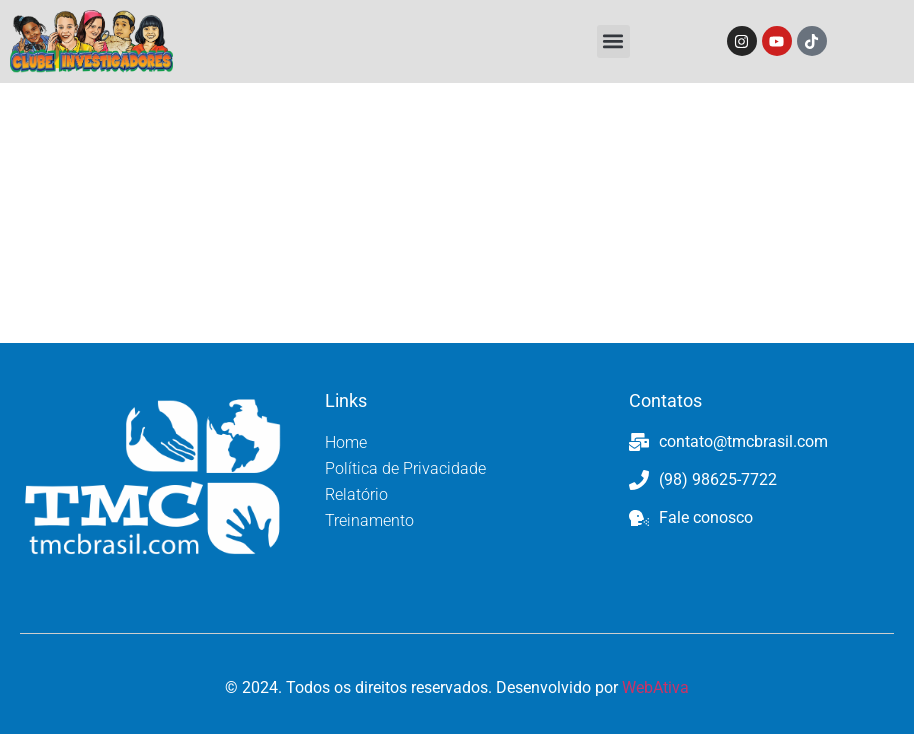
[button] (613, 41)
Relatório (356, 494)
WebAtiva (655, 687)
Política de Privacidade (405, 468)
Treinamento (369, 520)
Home (346, 442)
